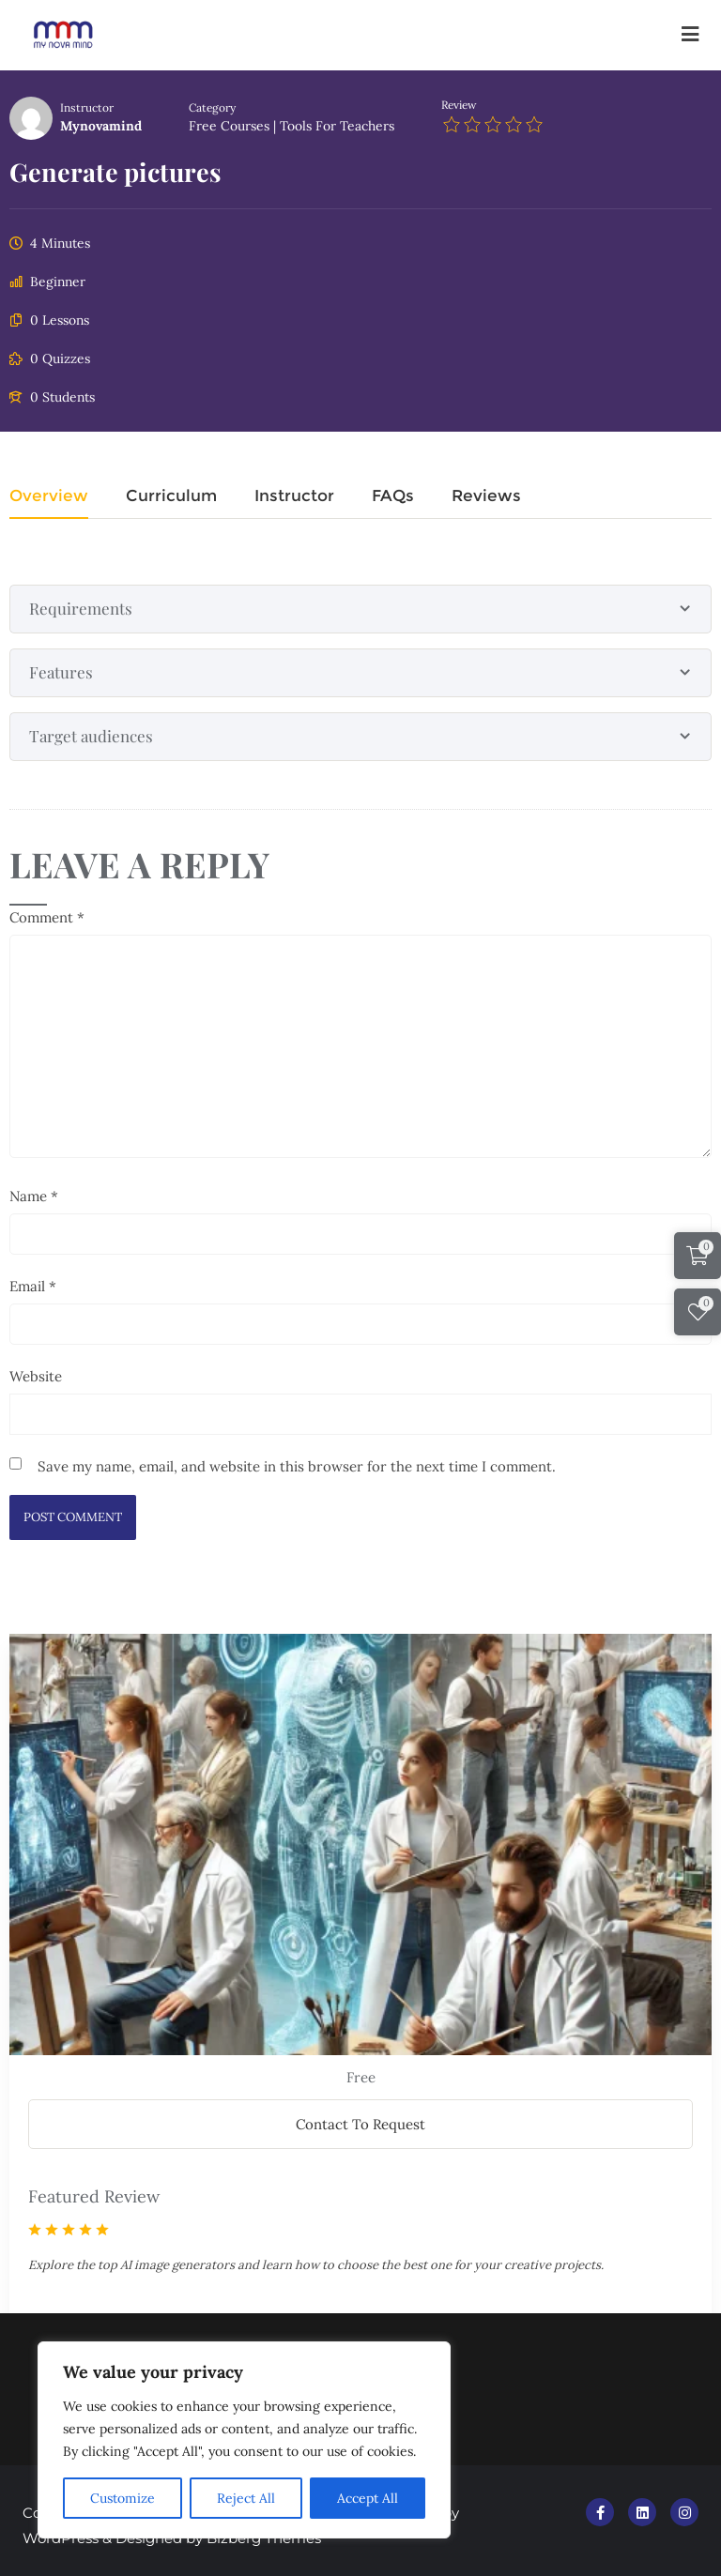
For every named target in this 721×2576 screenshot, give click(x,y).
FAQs (393, 493)
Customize (122, 2498)
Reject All (246, 2498)
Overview (48, 493)
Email (32, 1282)
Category (212, 105)
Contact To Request (360, 2120)
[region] (244, 2439)
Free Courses (229, 122)
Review (459, 102)
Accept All (367, 2498)
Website (35, 1372)
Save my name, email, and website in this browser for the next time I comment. (297, 1462)
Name (33, 1192)
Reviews (486, 493)
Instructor (87, 105)
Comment (46, 913)
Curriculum (171, 493)
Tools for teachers (337, 122)
